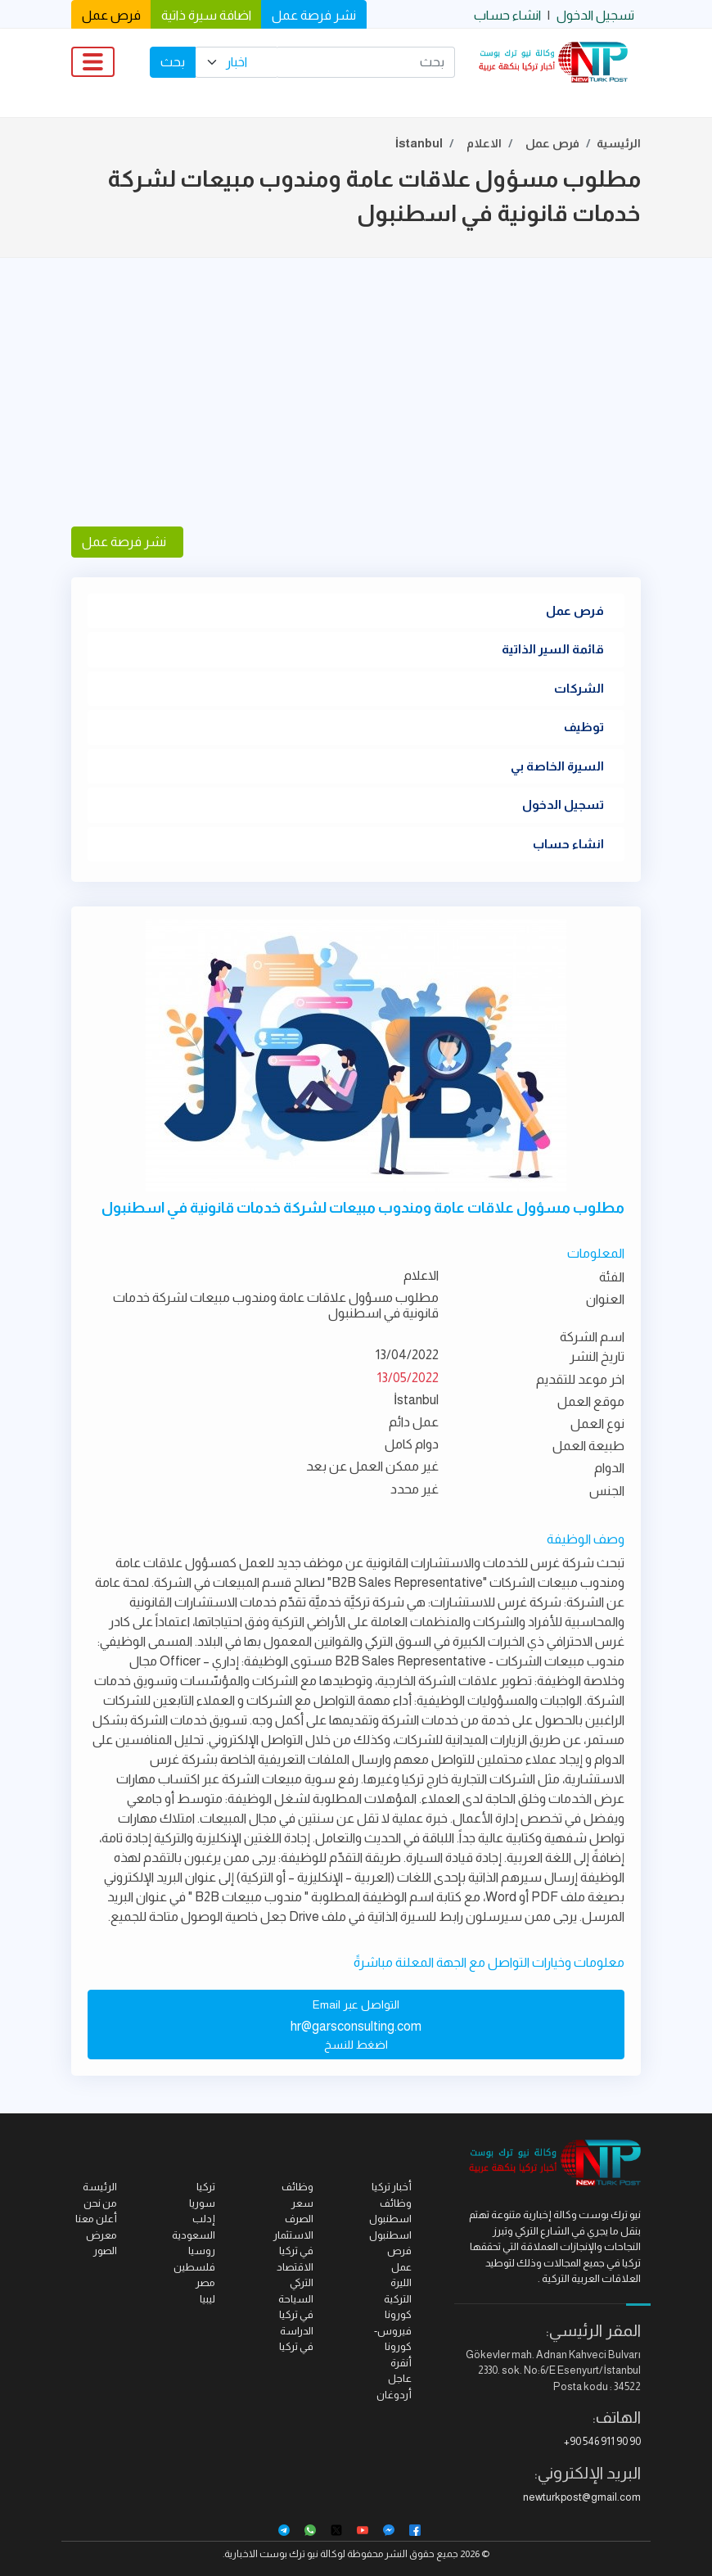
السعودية (193, 2235)
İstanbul (419, 143)
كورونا (398, 2314)
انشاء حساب (507, 15)
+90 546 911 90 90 (602, 2441)
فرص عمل (111, 15)
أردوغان (394, 2394)
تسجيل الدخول (595, 15)
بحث (172, 62)
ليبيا (207, 2299)
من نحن (100, 2203)
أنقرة (401, 2363)
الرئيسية (619, 143)
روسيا (201, 2250)
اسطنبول (390, 2235)
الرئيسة (100, 2187)
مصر (205, 2282)
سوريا (202, 2203)
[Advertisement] (356, 392)
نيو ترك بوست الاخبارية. (270, 2554)
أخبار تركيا (392, 2187)
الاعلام (484, 143)
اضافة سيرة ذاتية (206, 15)
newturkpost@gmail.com (582, 2497)
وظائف (297, 2187)
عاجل (400, 2378)
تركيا (205, 2187)
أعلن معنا (96, 2218)
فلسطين (194, 2267)
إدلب (203, 2218)
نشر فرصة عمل (314, 15)
